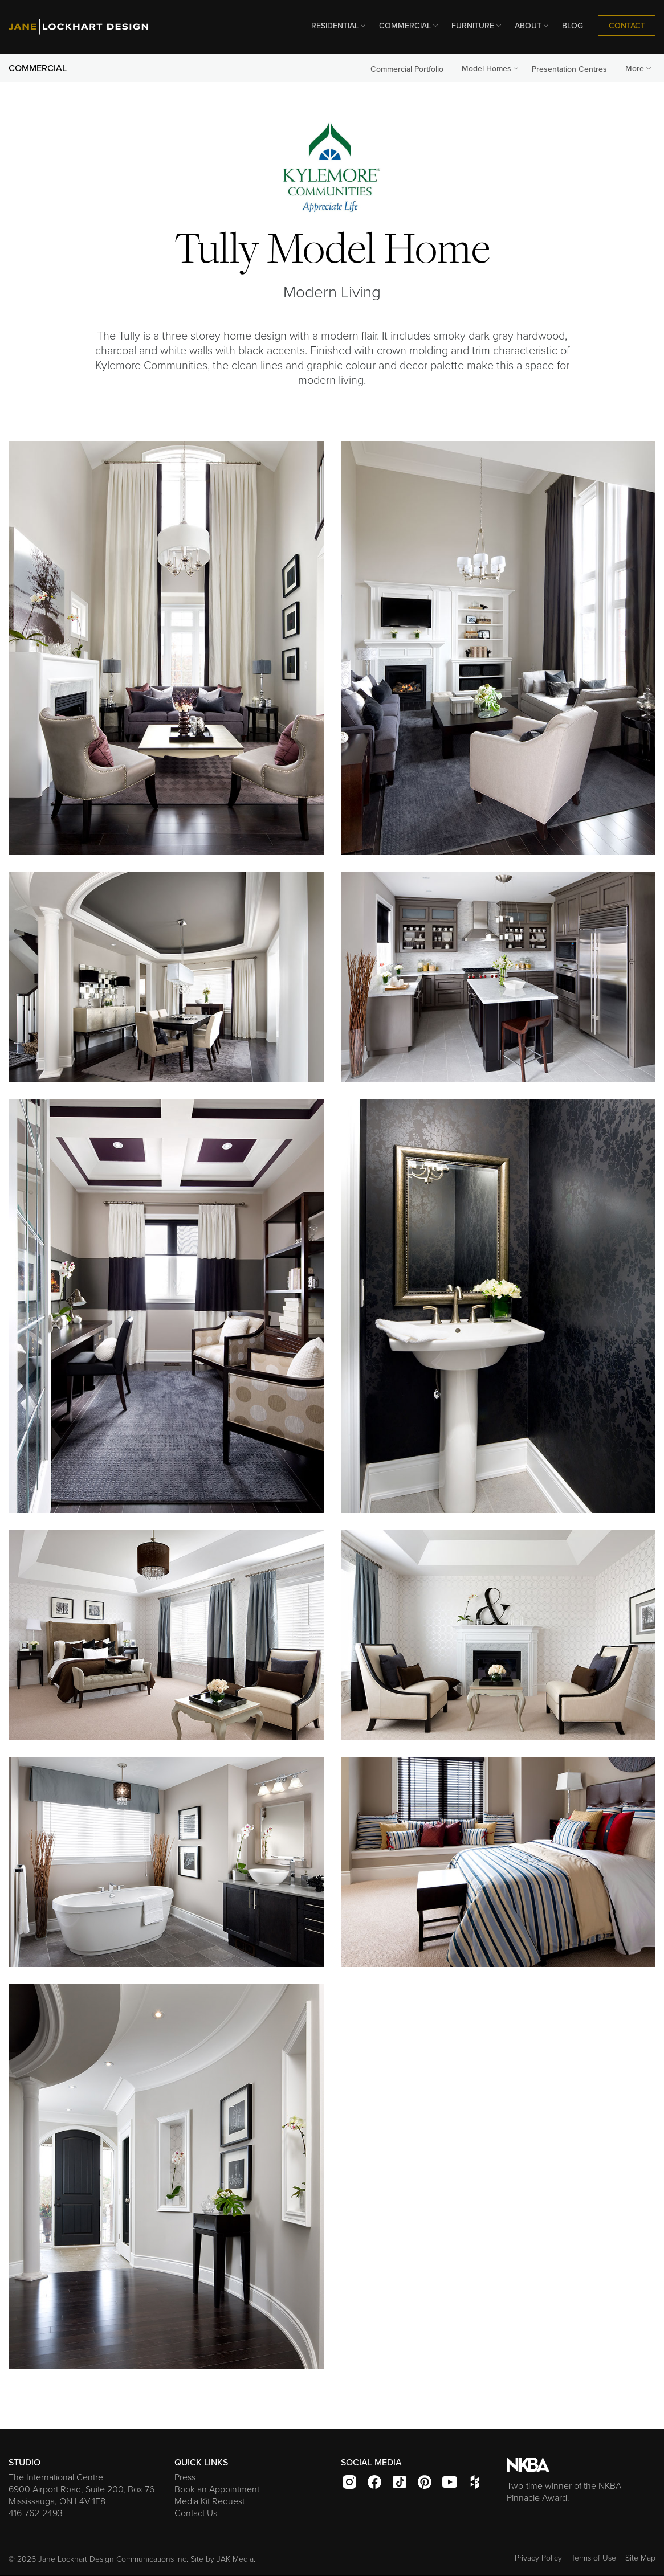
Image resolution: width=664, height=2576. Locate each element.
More (639, 68)
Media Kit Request (209, 2501)
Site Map (640, 2558)
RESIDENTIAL (339, 25)
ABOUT (533, 25)
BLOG (572, 25)
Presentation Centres (569, 69)
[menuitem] (336, 26)
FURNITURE (477, 25)
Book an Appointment (216, 2489)
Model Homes (491, 68)
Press (184, 2477)
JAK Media (235, 2558)
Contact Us (195, 2513)
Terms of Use (593, 2558)
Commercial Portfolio (406, 69)
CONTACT (627, 25)
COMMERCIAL (409, 25)
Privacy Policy (538, 2558)
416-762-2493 (36, 2513)
